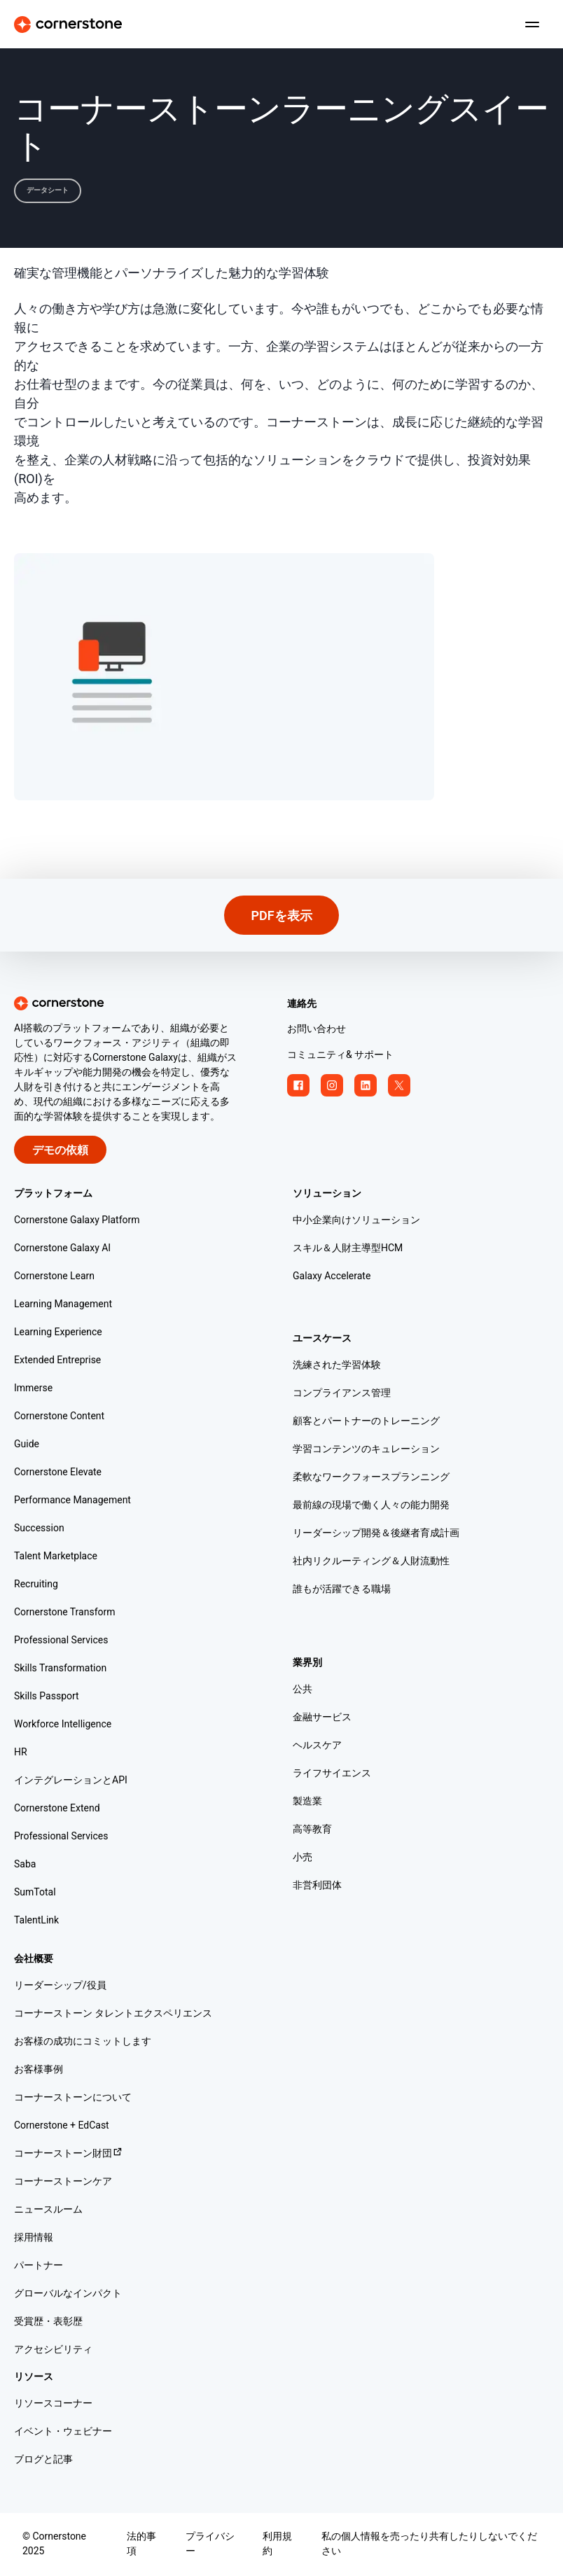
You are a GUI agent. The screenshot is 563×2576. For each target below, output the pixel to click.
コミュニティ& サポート (340, 1055)
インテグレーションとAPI (70, 1781)
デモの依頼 (60, 1151)
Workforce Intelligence (62, 1725)
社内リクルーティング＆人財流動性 (371, 1562)
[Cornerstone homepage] (145, 1003)
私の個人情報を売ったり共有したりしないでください (429, 2544)
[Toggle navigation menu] (527, 24)
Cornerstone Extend (57, 1809)
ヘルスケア (317, 1746)
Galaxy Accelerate (331, 1277)
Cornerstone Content (59, 1417)
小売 (302, 1858)
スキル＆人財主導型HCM (348, 1249)
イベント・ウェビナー (63, 2432)
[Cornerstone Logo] (68, 24)
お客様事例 (38, 2070)
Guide (26, 1445)
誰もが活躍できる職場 (342, 1590)
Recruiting (36, 1585)
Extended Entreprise (57, 1361)
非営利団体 (317, 1886)
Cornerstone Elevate (58, 1473)
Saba (25, 1865)
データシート (48, 190)
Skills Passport (46, 1697)
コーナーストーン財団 (68, 2154)
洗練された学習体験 (337, 1365)
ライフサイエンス (332, 1774)
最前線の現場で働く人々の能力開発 (371, 1506)
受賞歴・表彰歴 (48, 2322)
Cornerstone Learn (54, 1277)
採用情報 (33, 2238)
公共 (302, 1690)
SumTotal (35, 1893)
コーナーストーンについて (73, 2098)
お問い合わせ (316, 1029)
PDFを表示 (281, 916)
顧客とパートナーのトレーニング (366, 1421)
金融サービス (322, 1718)
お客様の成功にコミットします (82, 2042)
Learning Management (63, 1305)
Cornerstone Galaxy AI (62, 1249)
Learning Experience (58, 1333)
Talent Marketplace (55, 1557)
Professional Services (61, 1641)
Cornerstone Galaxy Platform (77, 1221)
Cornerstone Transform (65, 1613)
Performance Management (72, 1501)
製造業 (307, 1802)
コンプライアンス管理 (342, 1393)
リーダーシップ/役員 (60, 1986)
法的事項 (141, 2544)
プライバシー (210, 2544)
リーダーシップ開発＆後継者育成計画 (376, 1534)
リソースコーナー (53, 2404)
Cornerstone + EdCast (61, 2126)
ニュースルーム (48, 2210)
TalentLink (36, 1921)
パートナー (38, 2266)
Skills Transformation (60, 1669)
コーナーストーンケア (63, 2182)
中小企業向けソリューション (356, 1221)
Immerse (33, 1389)
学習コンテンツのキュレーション (366, 1449)
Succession (39, 1529)
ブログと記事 (43, 2460)
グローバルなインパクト (68, 2294)
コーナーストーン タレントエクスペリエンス (113, 2014)
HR (20, 1753)
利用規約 (277, 2544)
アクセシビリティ (53, 2350)
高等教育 (312, 1830)
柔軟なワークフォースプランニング (371, 1478)
